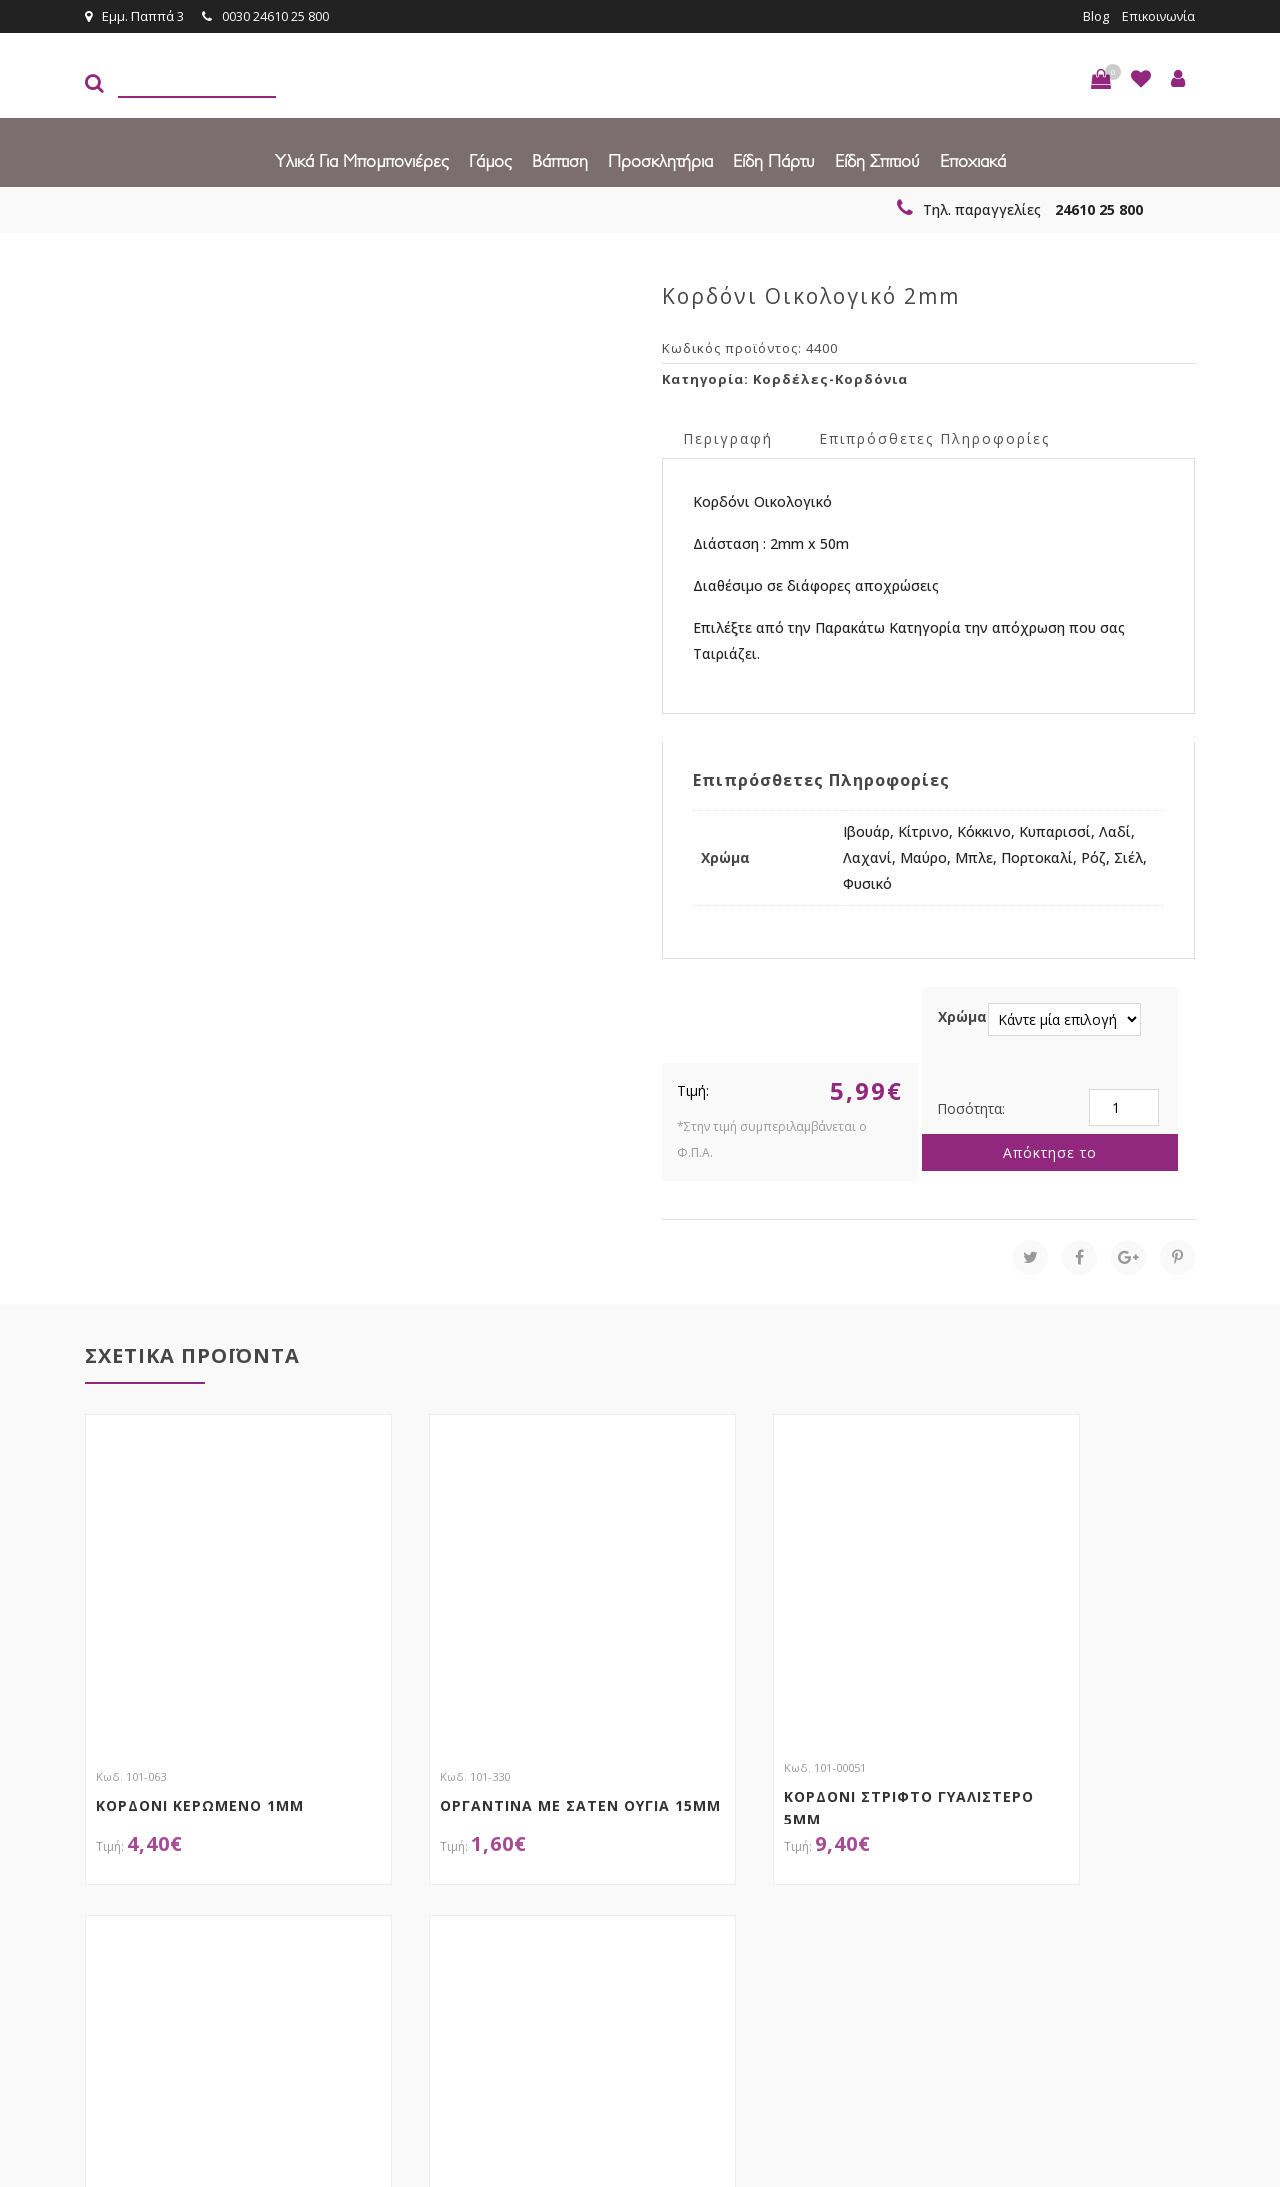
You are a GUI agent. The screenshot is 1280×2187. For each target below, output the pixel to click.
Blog (1093, 16)
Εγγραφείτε (1141, 1883)
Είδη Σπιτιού (877, 159)
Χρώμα (962, 1015)
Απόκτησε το (1050, 1151)
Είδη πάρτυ (774, 159)
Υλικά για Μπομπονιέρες (362, 159)
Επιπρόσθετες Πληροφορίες (934, 437)
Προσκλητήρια (660, 159)
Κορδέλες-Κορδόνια (830, 378)
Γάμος (490, 159)
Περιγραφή (728, 437)
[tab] (728, 436)
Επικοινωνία (1157, 16)
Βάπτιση (560, 159)
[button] (1101, 78)
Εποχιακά (973, 159)
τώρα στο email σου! (410, 1881)
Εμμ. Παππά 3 (134, 16)
